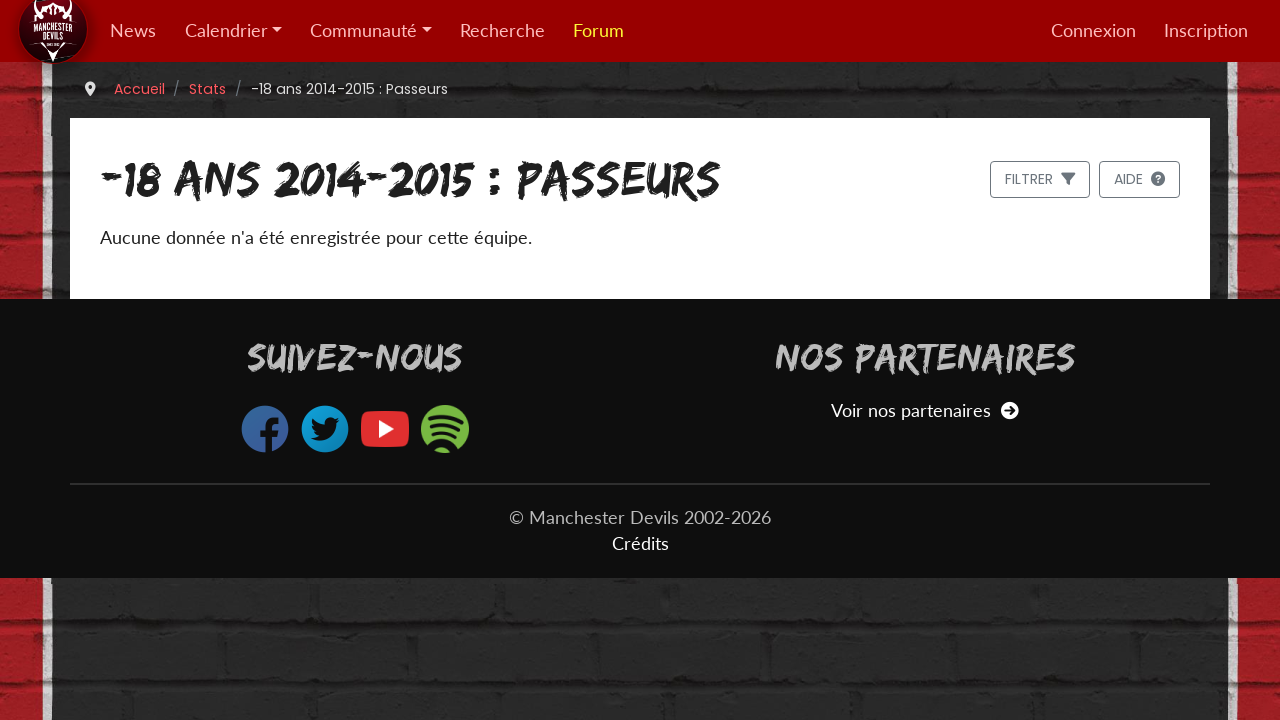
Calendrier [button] (226, 30)
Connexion (1093, 30)
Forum (598, 30)
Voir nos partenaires (924, 410)
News (133, 30)
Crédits (640, 543)
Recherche (502, 30)
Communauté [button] (363, 30)
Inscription (1206, 30)
